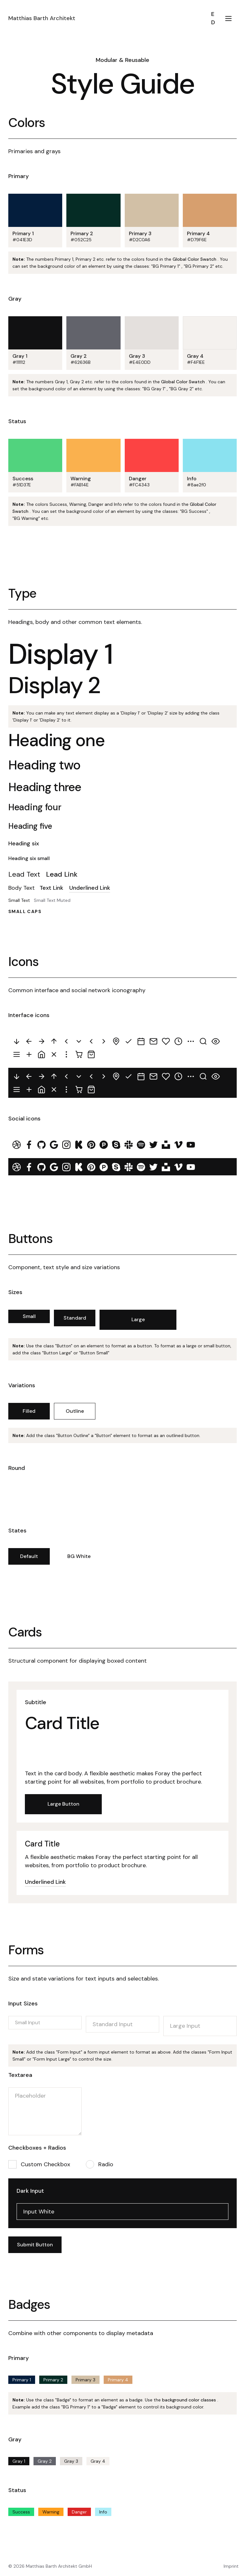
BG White (79, 1556)
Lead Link (62, 874)
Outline (75, 1411)
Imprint (231, 2566)
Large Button (63, 1804)
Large (138, 1319)
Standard (74, 1317)
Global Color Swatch (194, 259)
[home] (107, 18)
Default (29, 1556)
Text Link (51, 888)
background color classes (189, 2400)
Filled (29, 1411)
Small (29, 1316)
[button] (228, 18)
